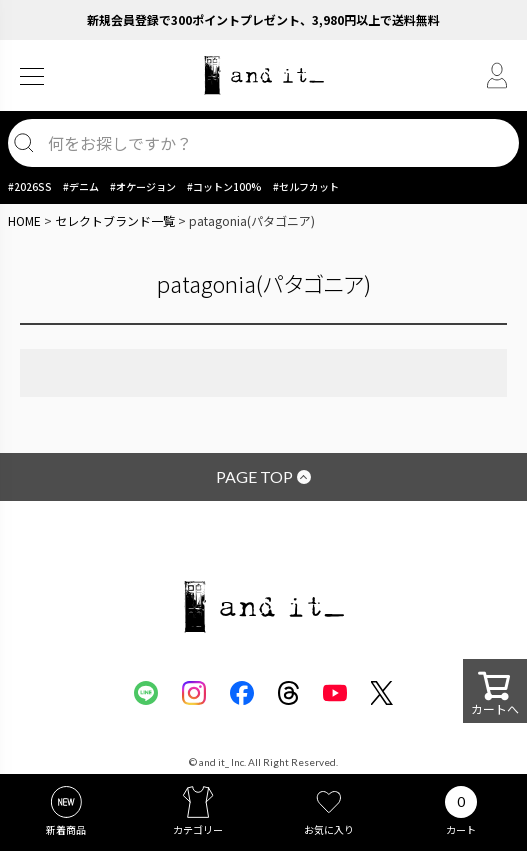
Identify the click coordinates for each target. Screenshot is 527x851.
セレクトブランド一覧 (115, 220)
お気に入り (329, 829)
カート (461, 829)
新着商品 (66, 829)
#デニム (81, 186)
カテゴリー (198, 829)
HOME (24, 220)
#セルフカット (306, 186)
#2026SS (30, 186)
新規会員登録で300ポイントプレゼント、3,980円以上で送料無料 (263, 19)
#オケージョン (143, 186)
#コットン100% (224, 186)
